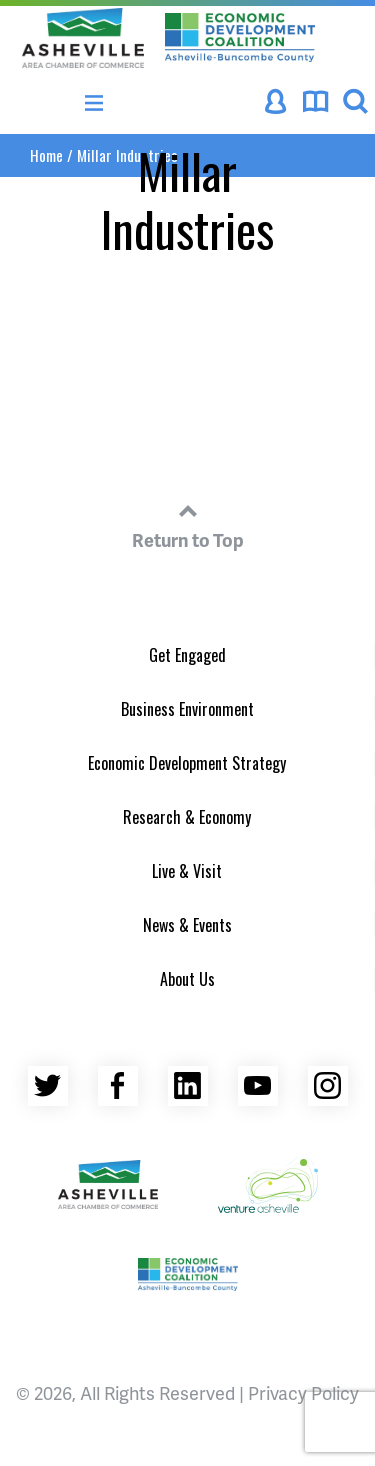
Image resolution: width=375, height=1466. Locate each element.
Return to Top (188, 523)
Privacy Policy (303, 1392)
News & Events (187, 925)
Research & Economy (187, 817)
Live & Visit (187, 871)
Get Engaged (187, 655)
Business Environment (187, 709)
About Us (187, 979)
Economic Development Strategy (187, 763)
